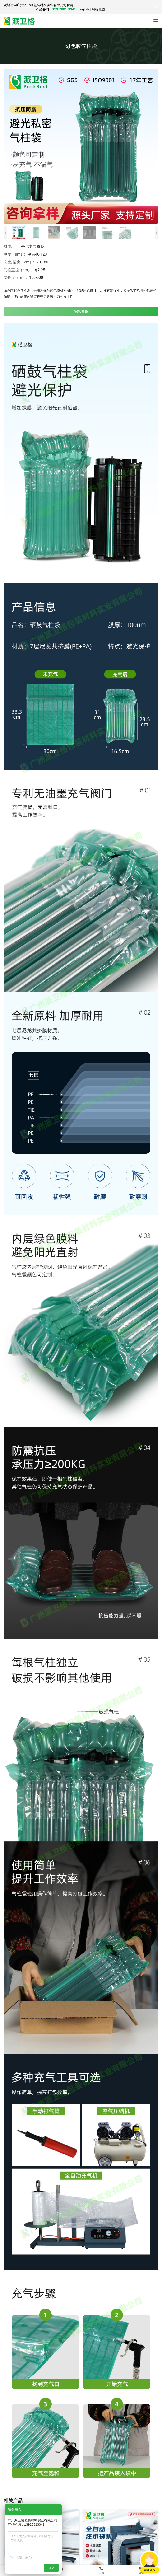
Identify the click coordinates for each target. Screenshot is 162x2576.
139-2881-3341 (64, 9)
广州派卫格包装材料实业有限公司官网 (45, 5)
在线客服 (81, 311)
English (83, 9)
